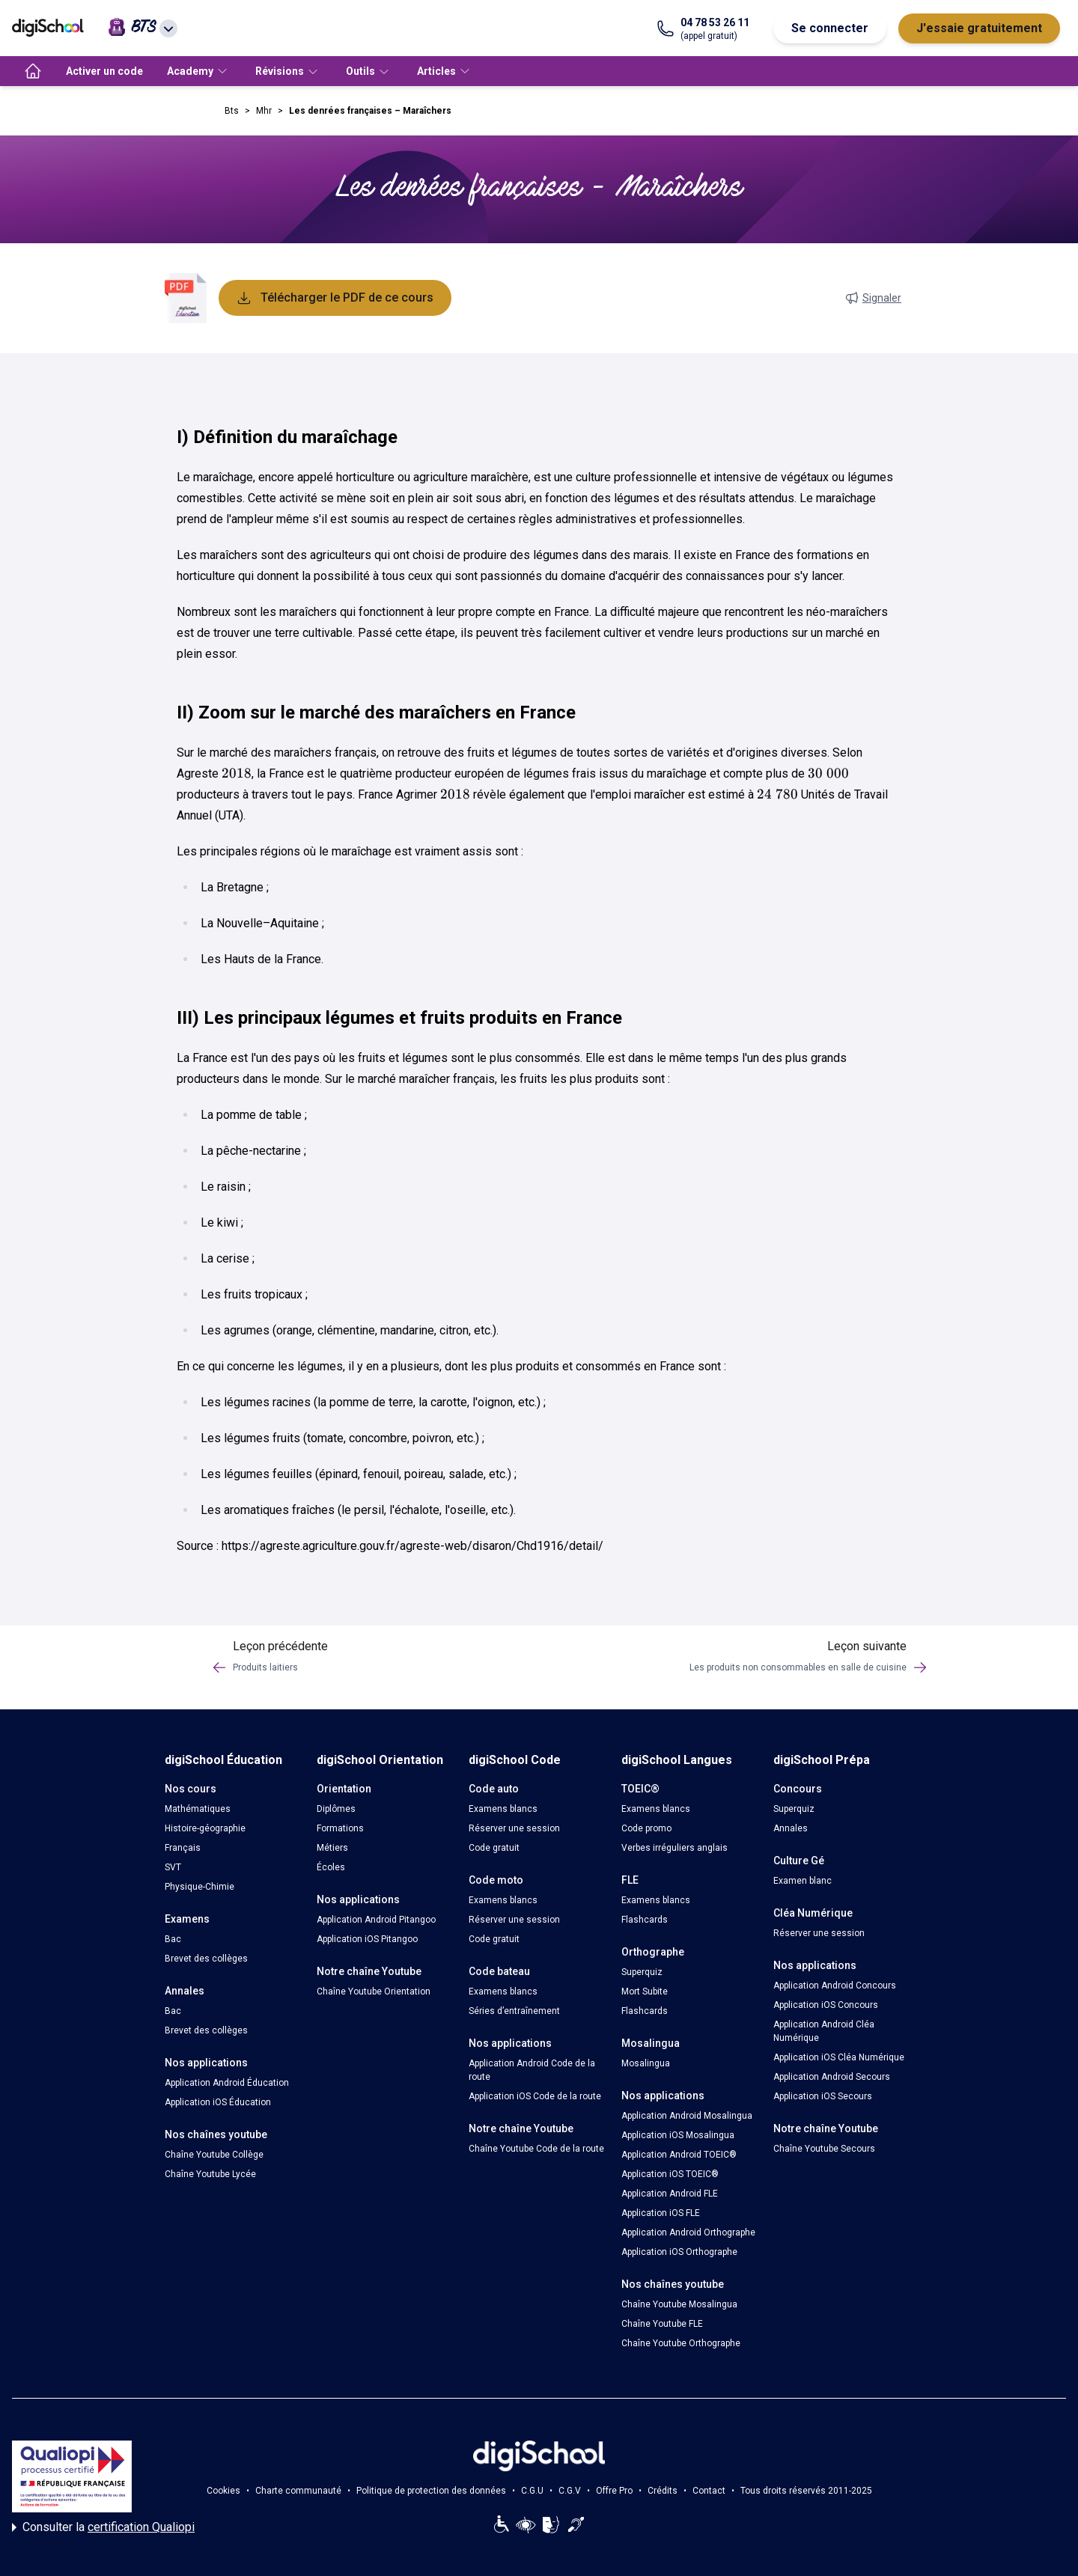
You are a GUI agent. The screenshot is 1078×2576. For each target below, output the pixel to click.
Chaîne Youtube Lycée (210, 2174)
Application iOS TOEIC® (670, 2174)
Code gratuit (494, 1848)
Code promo (646, 1828)
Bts (232, 111)
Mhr (264, 111)
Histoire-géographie (205, 1828)
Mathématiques (198, 1809)
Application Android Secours (831, 2077)
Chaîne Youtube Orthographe (680, 2343)
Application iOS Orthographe (679, 2252)
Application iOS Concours (825, 2005)
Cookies (223, 2490)
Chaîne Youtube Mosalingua (679, 2304)
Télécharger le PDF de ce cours (335, 297)
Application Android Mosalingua (686, 2115)
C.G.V (569, 2490)
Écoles (331, 1867)
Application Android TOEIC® (679, 2154)
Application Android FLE (669, 2193)
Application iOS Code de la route (535, 2096)
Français (183, 1848)
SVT (173, 1867)
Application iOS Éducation (218, 2102)
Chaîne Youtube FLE (662, 2324)
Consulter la (103, 2527)
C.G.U (532, 2490)
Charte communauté (298, 2490)
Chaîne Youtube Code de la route (536, 2148)
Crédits (662, 2490)
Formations (340, 1828)
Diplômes (336, 1809)
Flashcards (644, 1919)
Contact (708, 2490)
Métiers (332, 1848)
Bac (173, 1939)
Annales (790, 1828)
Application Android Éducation (227, 2083)
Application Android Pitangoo (376, 1919)
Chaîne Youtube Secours (824, 2148)
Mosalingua (645, 2063)
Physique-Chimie (199, 1886)
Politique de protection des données (431, 2490)
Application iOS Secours (822, 2096)
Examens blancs (503, 1809)
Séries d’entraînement (514, 2011)
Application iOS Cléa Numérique (838, 2057)
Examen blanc (802, 1880)
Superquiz (642, 1972)
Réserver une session (514, 1828)
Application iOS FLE (660, 2213)
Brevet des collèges (206, 1958)
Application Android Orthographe (688, 2232)
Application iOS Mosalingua (677, 2135)
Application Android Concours (834, 1985)
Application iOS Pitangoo (367, 1939)
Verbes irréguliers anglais (674, 1848)
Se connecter (829, 28)
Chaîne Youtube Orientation (373, 1991)
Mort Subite (644, 1991)
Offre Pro (614, 2490)
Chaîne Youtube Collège (214, 2154)
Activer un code (104, 71)
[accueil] (33, 71)
